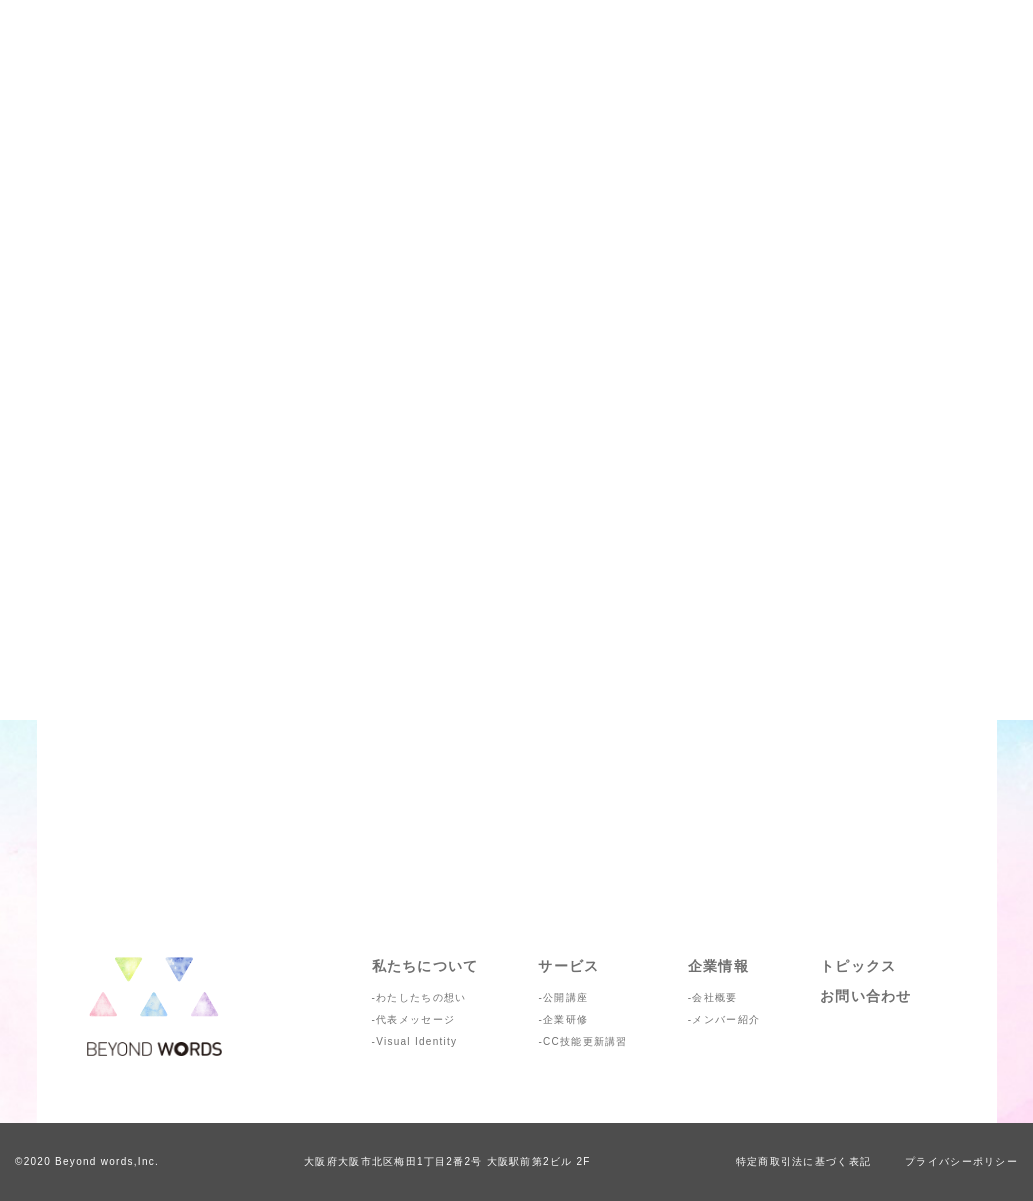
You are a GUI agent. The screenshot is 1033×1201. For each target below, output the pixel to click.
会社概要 (714, 997)
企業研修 (565, 1019)
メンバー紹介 (726, 1019)
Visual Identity (416, 1041)
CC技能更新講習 (585, 1041)
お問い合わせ (866, 996)
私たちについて (425, 966)
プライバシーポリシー (961, 1161)
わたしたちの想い (421, 997)
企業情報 (718, 966)
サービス (568, 966)
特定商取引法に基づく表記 (803, 1161)
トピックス (858, 966)
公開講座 (565, 997)
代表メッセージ (415, 1019)
